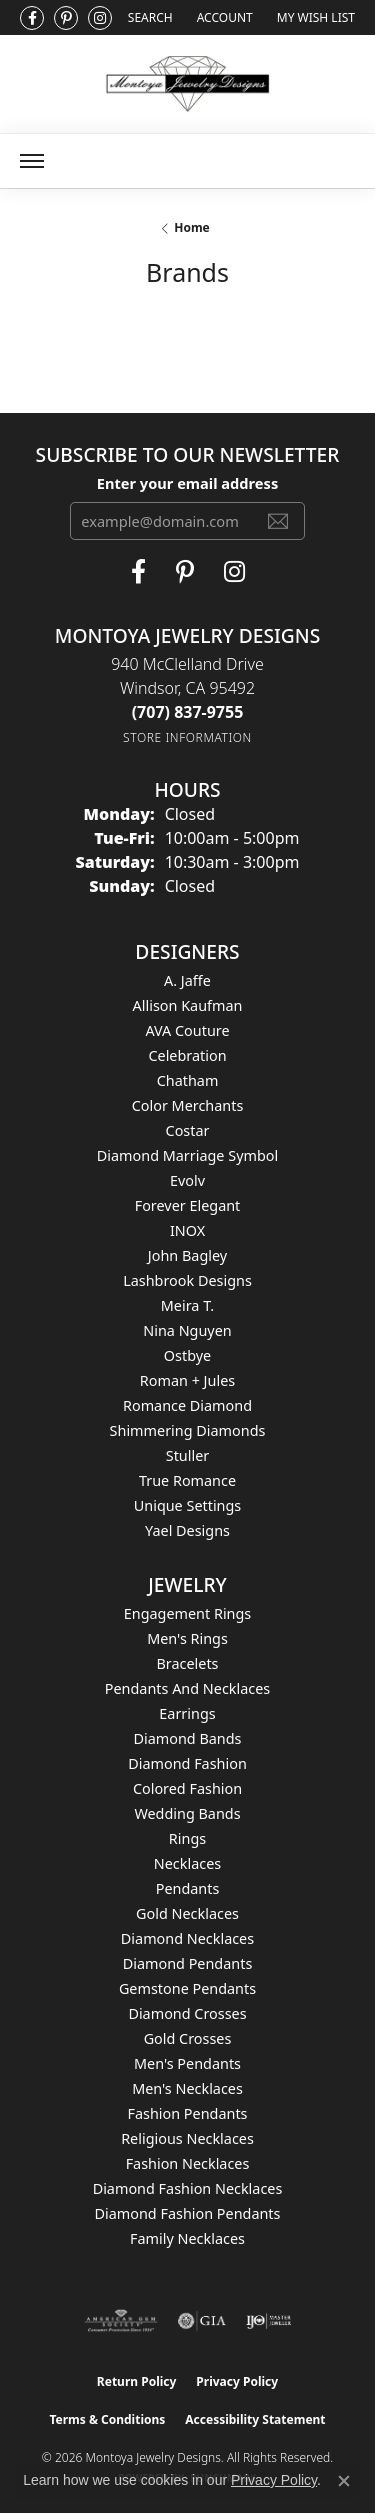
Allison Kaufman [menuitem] (188, 1005)
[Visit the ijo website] (268, 2321)
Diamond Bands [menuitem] (187, 1738)
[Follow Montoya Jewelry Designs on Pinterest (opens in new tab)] (66, 18)
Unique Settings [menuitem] (187, 1505)
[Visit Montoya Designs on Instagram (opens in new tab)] (100, 18)
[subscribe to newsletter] (278, 521)
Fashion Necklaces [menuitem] (188, 2163)
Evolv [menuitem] (187, 1180)
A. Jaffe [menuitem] (187, 980)
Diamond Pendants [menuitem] (188, 1963)
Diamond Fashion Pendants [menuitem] (188, 2213)
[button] (148, 17)
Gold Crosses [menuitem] (188, 2038)
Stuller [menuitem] (187, 1455)
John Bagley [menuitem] (187, 1255)
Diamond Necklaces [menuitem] (187, 1938)
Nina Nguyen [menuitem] (187, 1330)
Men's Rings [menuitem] (187, 1638)
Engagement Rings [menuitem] (188, 1613)
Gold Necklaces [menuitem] (187, 1913)
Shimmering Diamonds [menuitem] (188, 1430)
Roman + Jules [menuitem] (187, 1380)
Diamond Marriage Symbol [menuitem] (187, 1155)
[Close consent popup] (344, 2481)
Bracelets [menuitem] (187, 1663)
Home (192, 227)
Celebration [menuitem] (187, 1055)
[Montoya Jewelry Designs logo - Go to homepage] (187, 84)
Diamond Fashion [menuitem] (187, 1763)
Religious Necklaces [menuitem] (187, 2138)
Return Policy (137, 2381)
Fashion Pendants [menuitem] (187, 2113)
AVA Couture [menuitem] (187, 1030)
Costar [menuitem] (188, 1130)
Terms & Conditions (107, 2419)
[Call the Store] (188, 712)
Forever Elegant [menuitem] (188, 1205)
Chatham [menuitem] (188, 1080)
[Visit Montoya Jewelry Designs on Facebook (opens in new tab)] (32, 18)
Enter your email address (187, 483)
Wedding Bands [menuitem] (187, 1813)
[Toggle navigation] (32, 161)
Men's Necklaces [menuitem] (187, 2088)
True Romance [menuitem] (187, 1480)
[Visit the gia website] (202, 2321)
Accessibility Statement (255, 2419)
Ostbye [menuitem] (187, 1355)
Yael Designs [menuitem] (187, 1530)
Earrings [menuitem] (187, 1713)
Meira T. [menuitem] (187, 1305)
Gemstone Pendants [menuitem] (187, 1988)
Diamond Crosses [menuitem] (187, 2013)
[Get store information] (187, 737)
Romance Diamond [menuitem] (187, 1405)
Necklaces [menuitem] (187, 1863)
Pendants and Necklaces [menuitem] (187, 1688)
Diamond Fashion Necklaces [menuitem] (188, 2188)
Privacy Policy (237, 2381)
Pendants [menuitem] (188, 1888)
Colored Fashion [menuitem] (187, 1788)
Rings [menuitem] (187, 1838)
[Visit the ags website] (121, 2321)
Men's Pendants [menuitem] (187, 2063)
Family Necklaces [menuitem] (187, 2238)
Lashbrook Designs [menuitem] (187, 1280)
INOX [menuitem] (187, 1230)
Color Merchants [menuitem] (188, 1105)
